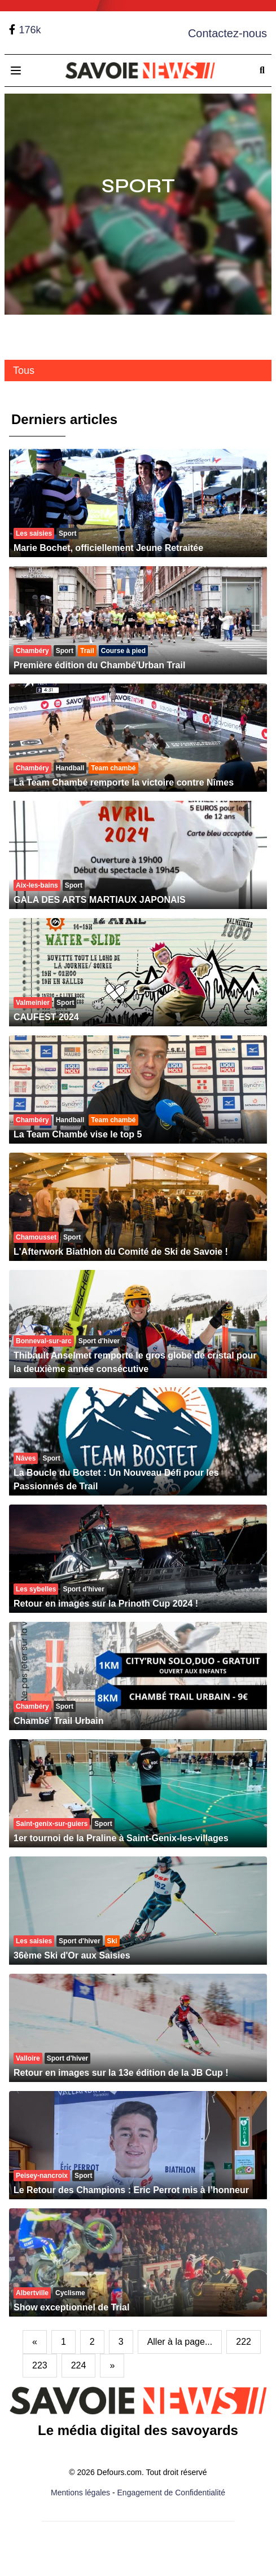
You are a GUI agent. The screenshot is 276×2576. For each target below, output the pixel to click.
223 (39, 2365)
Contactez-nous (227, 33)
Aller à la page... (180, 2341)
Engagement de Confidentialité (171, 2492)
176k (30, 30)
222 (243, 2341)
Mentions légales (80, 2492)
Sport (138, 186)
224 (78, 2365)
